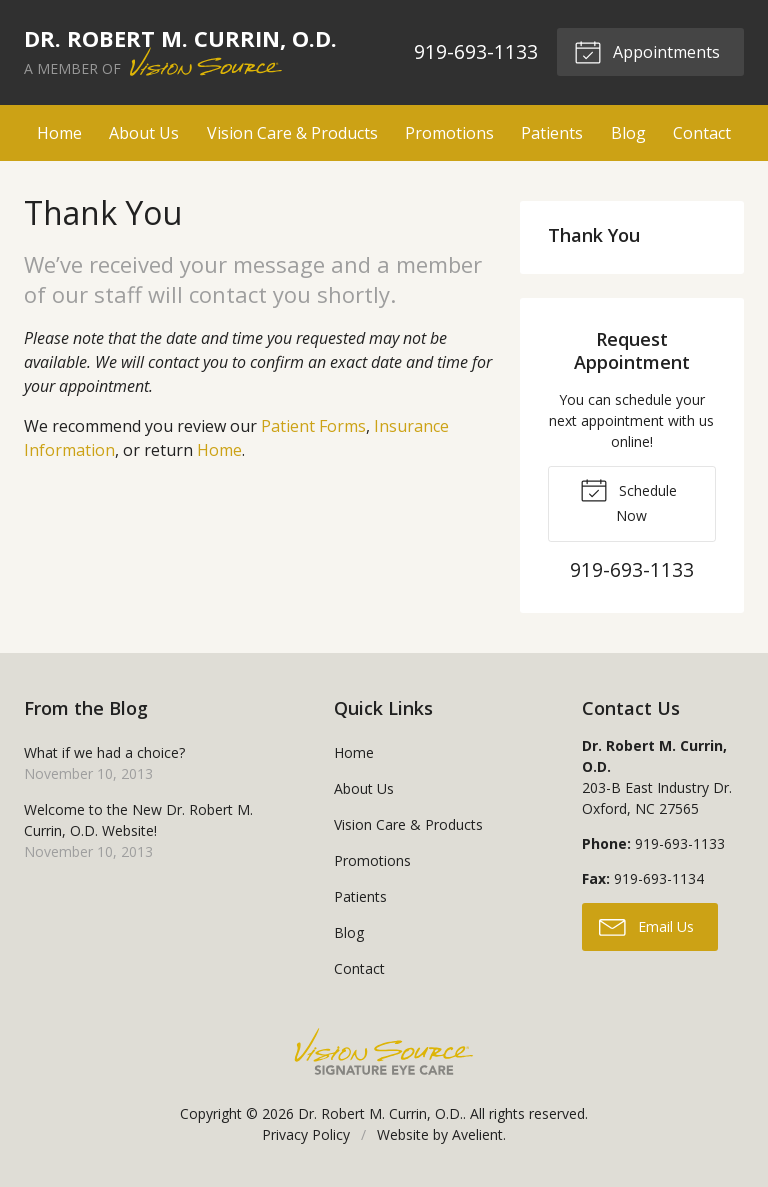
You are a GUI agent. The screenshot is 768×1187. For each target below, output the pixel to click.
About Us (144, 133)
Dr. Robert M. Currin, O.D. (380, 1113)
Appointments (647, 51)
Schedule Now (628, 500)
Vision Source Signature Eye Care (384, 1051)
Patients (552, 133)
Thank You (594, 235)
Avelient (477, 1134)
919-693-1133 (476, 51)
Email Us (646, 926)
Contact (702, 133)
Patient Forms (313, 426)
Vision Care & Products (292, 133)
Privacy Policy (306, 1134)
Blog (628, 133)
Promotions (449, 133)
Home (59, 133)
